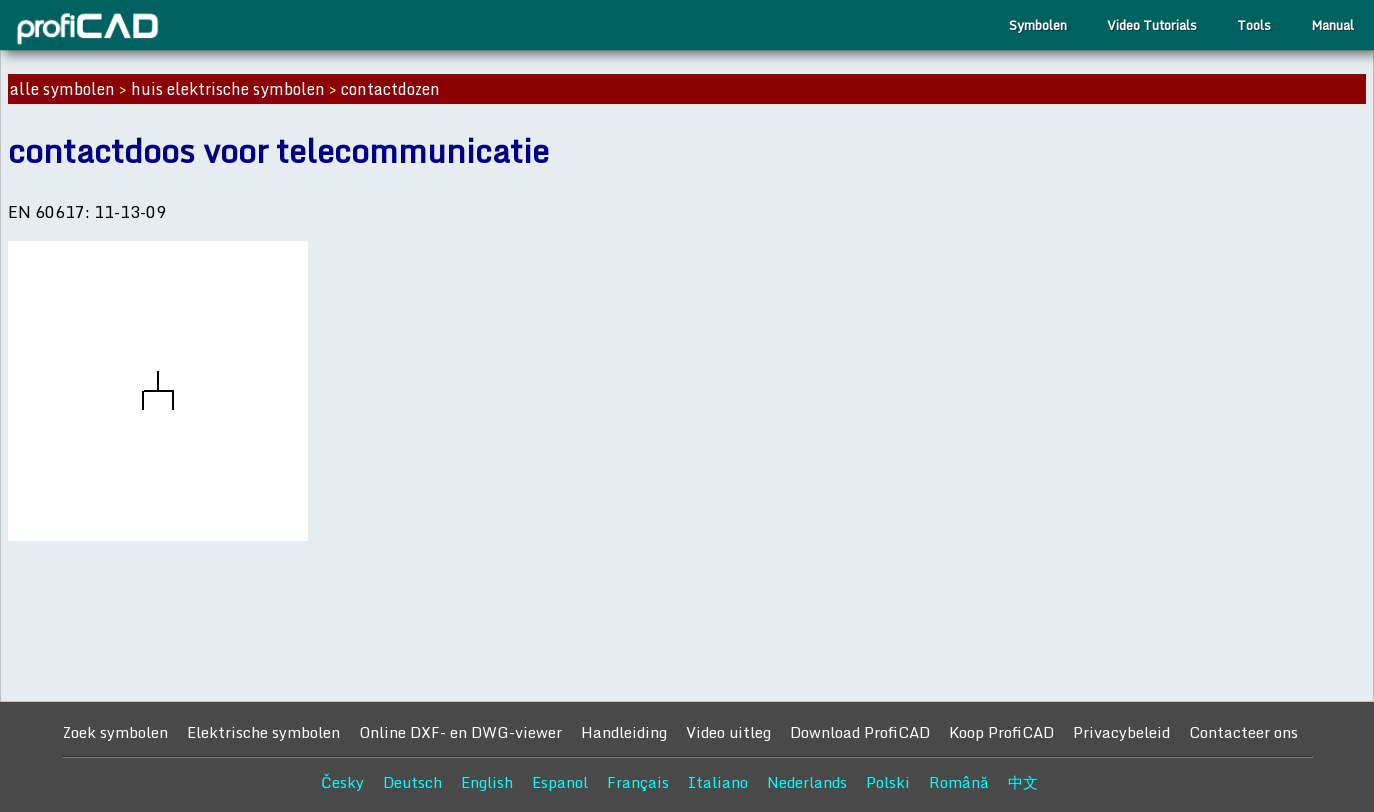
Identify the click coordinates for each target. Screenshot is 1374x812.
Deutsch (412, 782)
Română (959, 782)
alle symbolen (62, 89)
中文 (1023, 782)
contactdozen (390, 89)
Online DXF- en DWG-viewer (460, 732)
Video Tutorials (1152, 25)
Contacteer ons (1243, 732)
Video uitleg (728, 732)
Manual (1332, 25)
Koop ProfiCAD (1001, 732)
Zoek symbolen (115, 732)
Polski (888, 782)
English (487, 782)
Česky (342, 782)
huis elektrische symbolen (228, 89)
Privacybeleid (1121, 732)
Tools (1254, 25)
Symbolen (1038, 25)
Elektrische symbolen (263, 732)
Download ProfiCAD (860, 732)
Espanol (560, 782)
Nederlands (807, 782)
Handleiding (624, 732)
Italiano (718, 782)
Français (638, 782)
